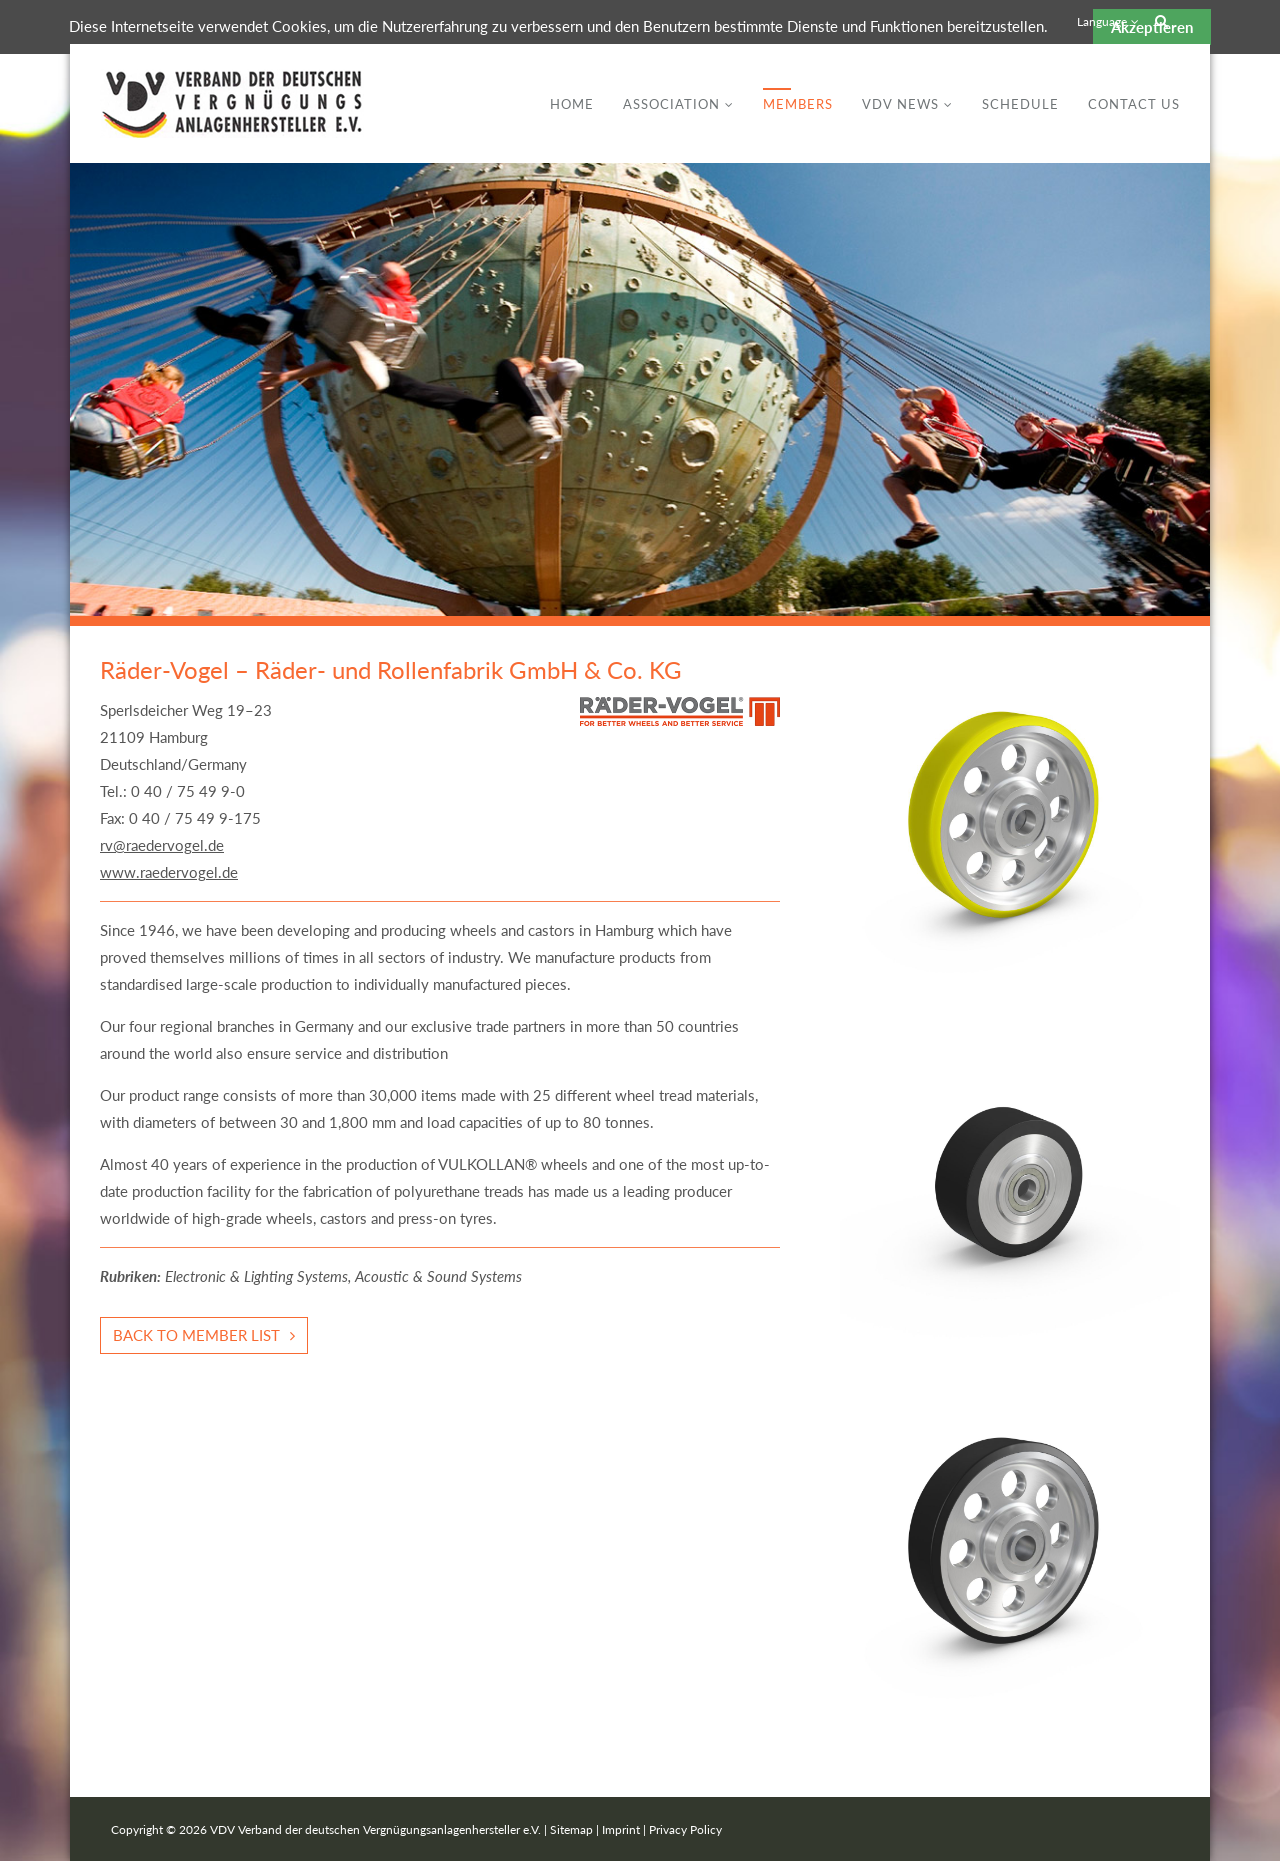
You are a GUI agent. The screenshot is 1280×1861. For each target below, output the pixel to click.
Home (572, 104)
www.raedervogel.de (169, 872)
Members (798, 104)
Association (671, 104)
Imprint (621, 1829)
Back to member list (196, 1335)
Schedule (1020, 104)
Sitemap (571, 1829)
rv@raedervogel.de (162, 845)
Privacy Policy (685, 1829)
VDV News (900, 104)
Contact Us (1134, 104)
